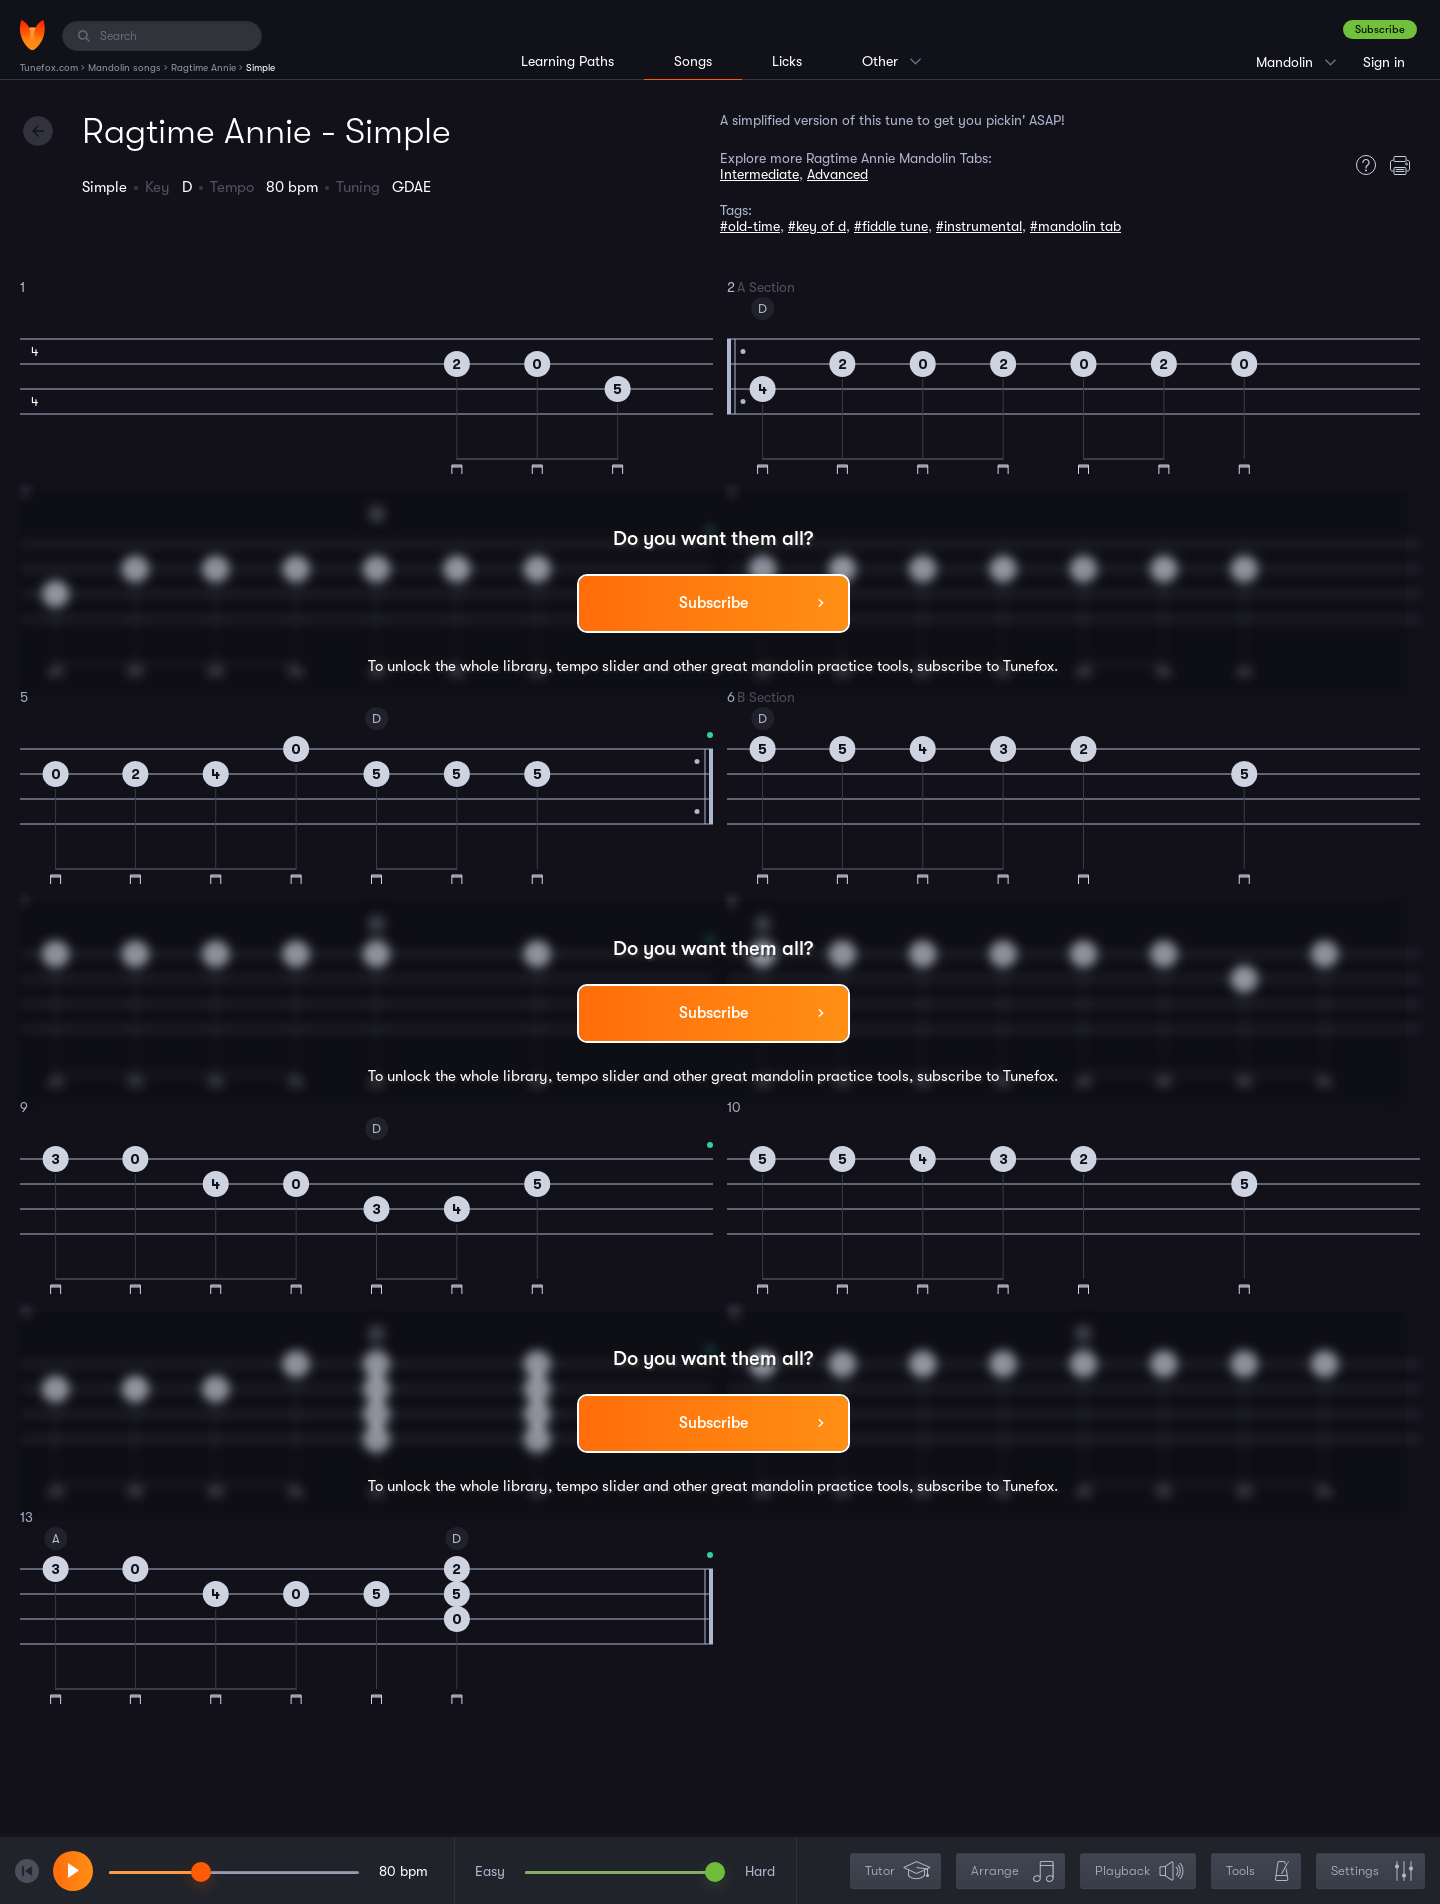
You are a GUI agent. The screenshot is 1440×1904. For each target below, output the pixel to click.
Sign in (1384, 62)
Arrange (1012, 1871)
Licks (787, 61)
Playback (1140, 1871)
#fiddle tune (891, 226)
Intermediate (759, 174)
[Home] (32, 35)
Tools (1258, 1871)
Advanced (837, 174)
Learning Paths (567, 61)
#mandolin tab (1075, 226)
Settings (1372, 1871)
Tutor (897, 1871)
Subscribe (1380, 29)
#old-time (750, 226)
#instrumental (979, 226)
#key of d (817, 226)
